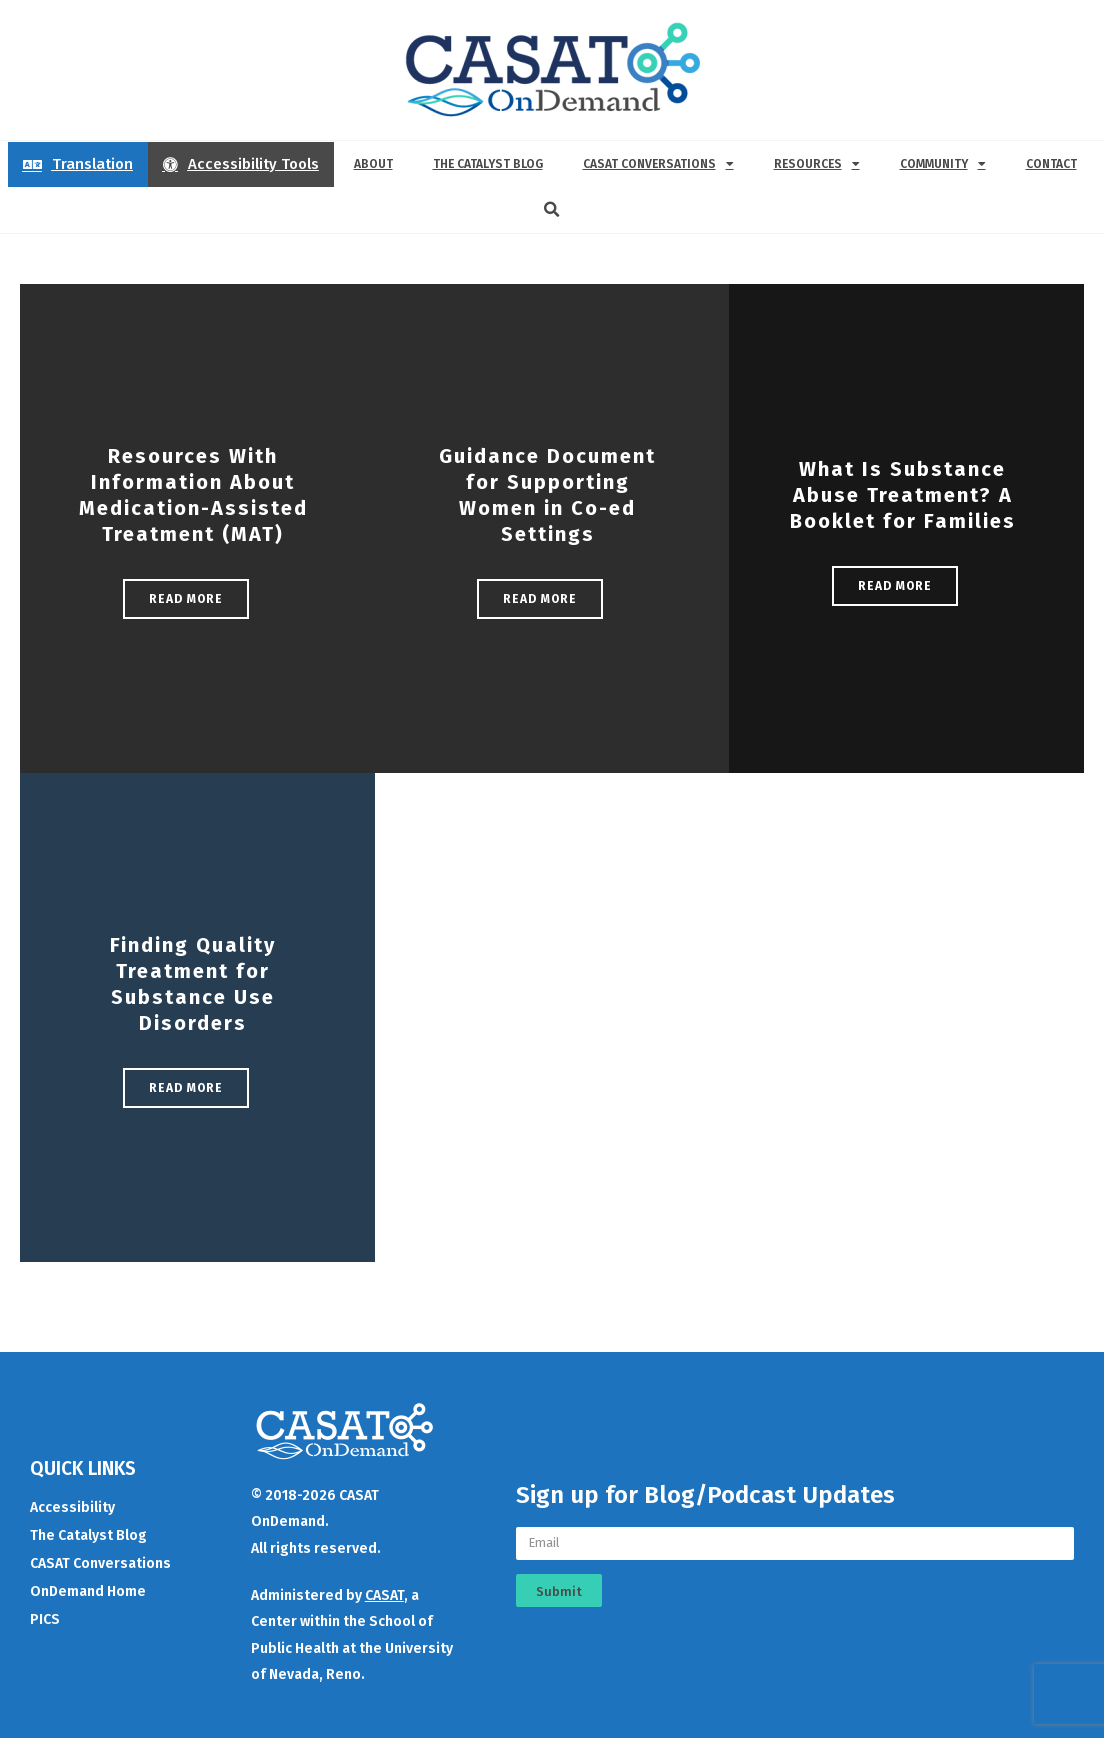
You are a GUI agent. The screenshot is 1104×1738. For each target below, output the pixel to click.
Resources (817, 164)
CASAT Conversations (658, 164)
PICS (45, 1619)
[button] (552, 210)
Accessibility (72, 1507)
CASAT (384, 1595)
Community (943, 164)
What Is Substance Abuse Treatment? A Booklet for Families (903, 495)
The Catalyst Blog (488, 164)
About (373, 164)
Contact (1051, 164)
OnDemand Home (88, 1591)
